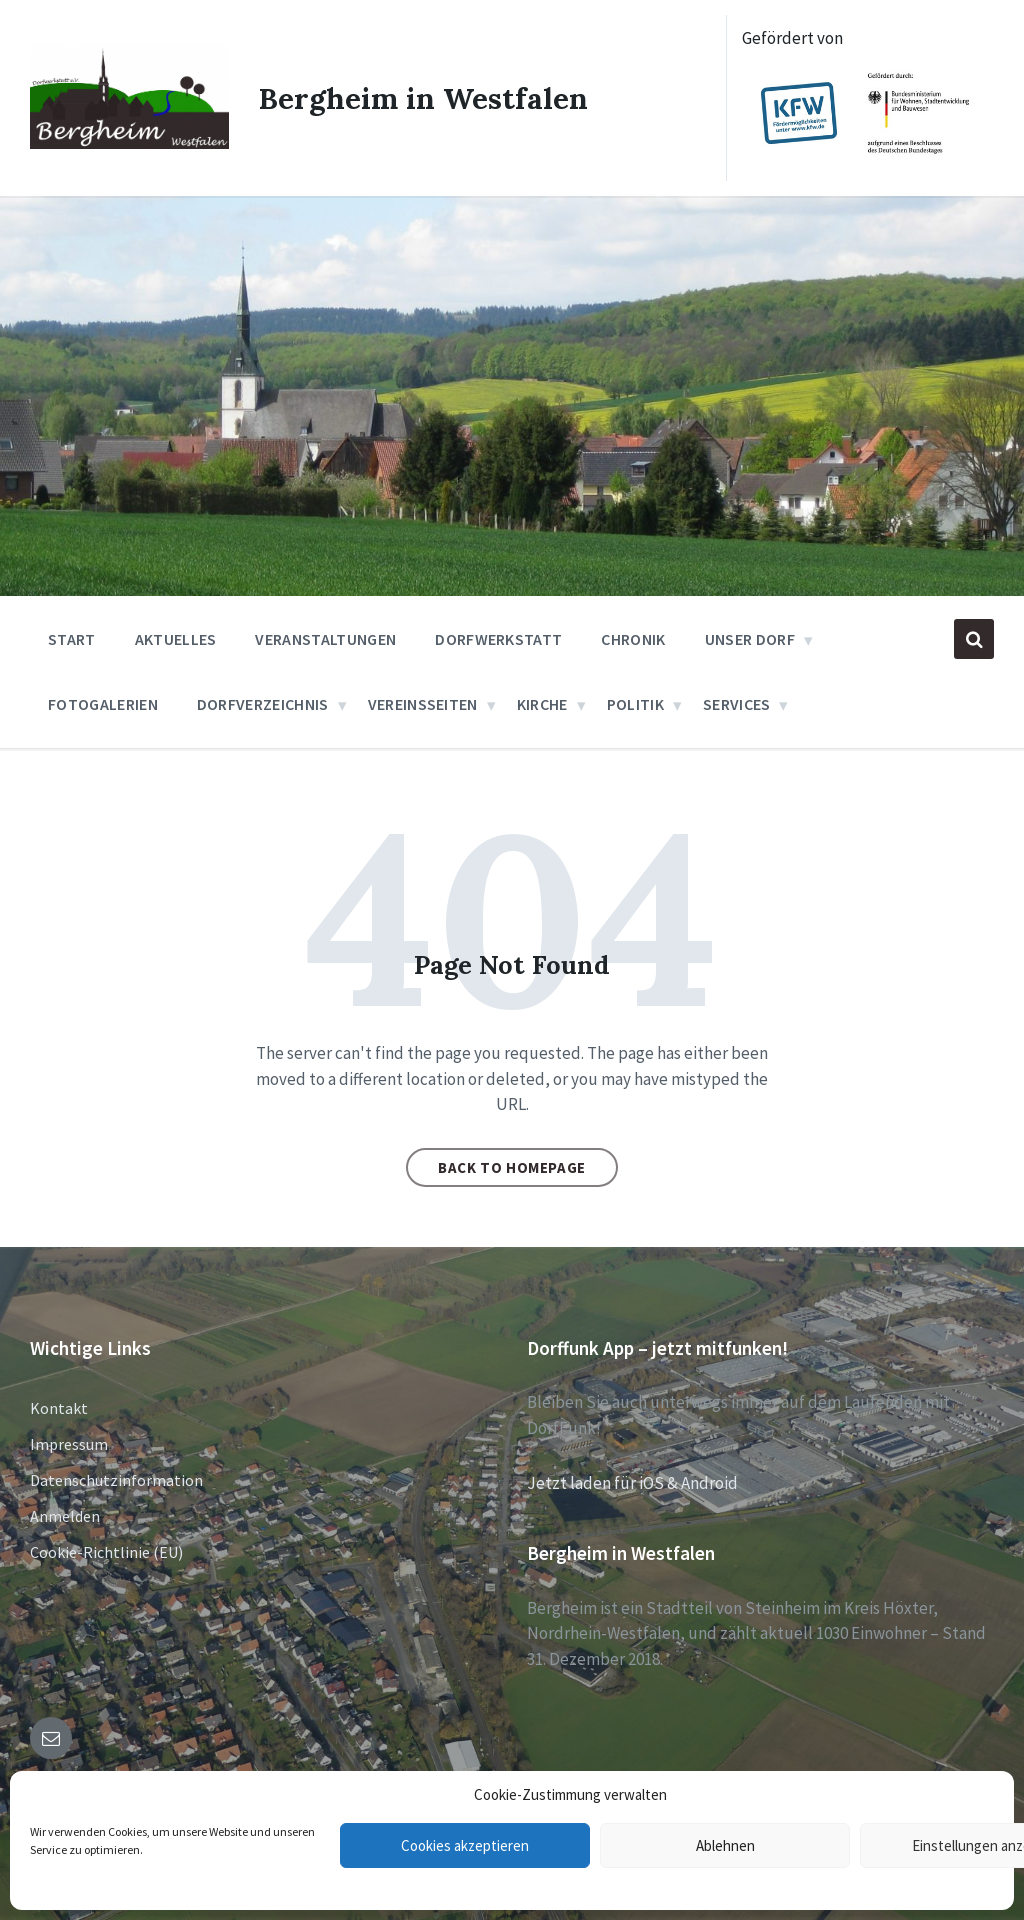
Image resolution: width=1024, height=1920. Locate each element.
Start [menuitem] (72, 639)
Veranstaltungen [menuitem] (325, 639)
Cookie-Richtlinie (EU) (106, 1552)
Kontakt (59, 1408)
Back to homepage (512, 1167)
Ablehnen (725, 1845)
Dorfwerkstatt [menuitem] (498, 639)
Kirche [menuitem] (542, 704)
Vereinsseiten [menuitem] (423, 704)
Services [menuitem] (737, 704)
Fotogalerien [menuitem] (103, 704)
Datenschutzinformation (116, 1480)
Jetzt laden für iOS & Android (632, 1483)
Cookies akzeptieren (465, 1845)
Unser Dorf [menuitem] (750, 639)
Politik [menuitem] (635, 704)
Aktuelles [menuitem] (176, 639)
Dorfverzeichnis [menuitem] (263, 704)
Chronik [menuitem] (633, 639)
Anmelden (65, 1516)
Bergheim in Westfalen (423, 98)
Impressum (69, 1444)
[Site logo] (129, 142)
